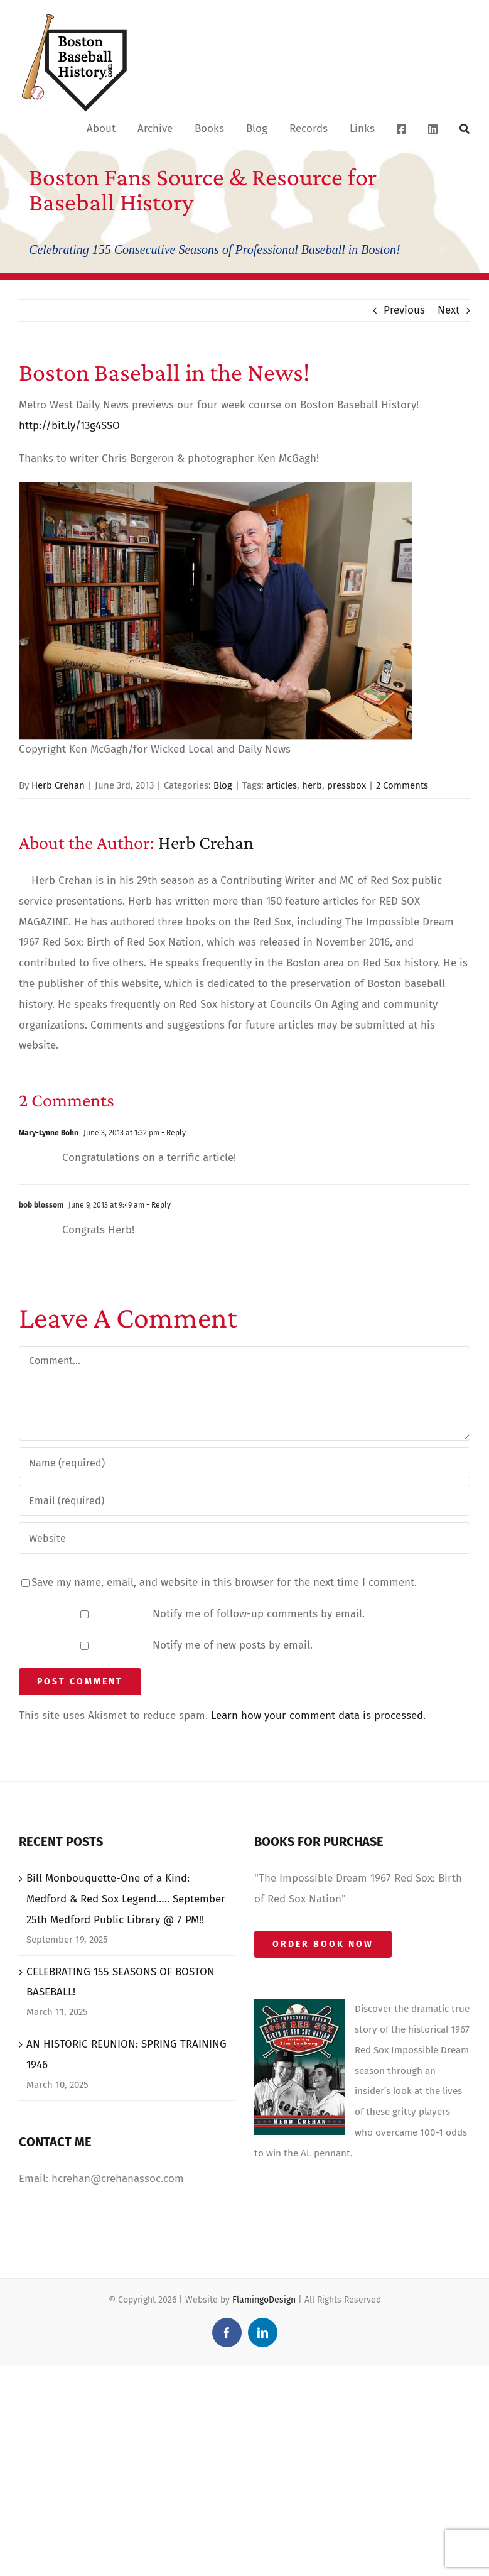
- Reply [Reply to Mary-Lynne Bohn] (172, 1132)
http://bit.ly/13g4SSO (69, 425)
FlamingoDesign (264, 2300)
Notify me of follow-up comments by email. (259, 1613)
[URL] (244, 1538)
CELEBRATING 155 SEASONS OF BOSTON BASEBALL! (120, 1982)
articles (281, 785)
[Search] (464, 128)
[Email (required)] (244, 1500)
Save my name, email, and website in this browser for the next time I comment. (224, 1582)
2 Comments (402, 785)
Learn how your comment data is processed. (318, 1715)
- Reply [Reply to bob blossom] (157, 1205)
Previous (404, 310)
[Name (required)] (244, 1462)
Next (448, 310)
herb (312, 785)
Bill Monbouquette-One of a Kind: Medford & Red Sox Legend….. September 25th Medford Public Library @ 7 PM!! (125, 1899)
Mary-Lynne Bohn (48, 1132)
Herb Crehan (58, 785)
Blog (222, 785)
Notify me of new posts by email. (233, 1645)
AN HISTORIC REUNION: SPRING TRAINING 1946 (126, 2054)
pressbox (346, 785)
